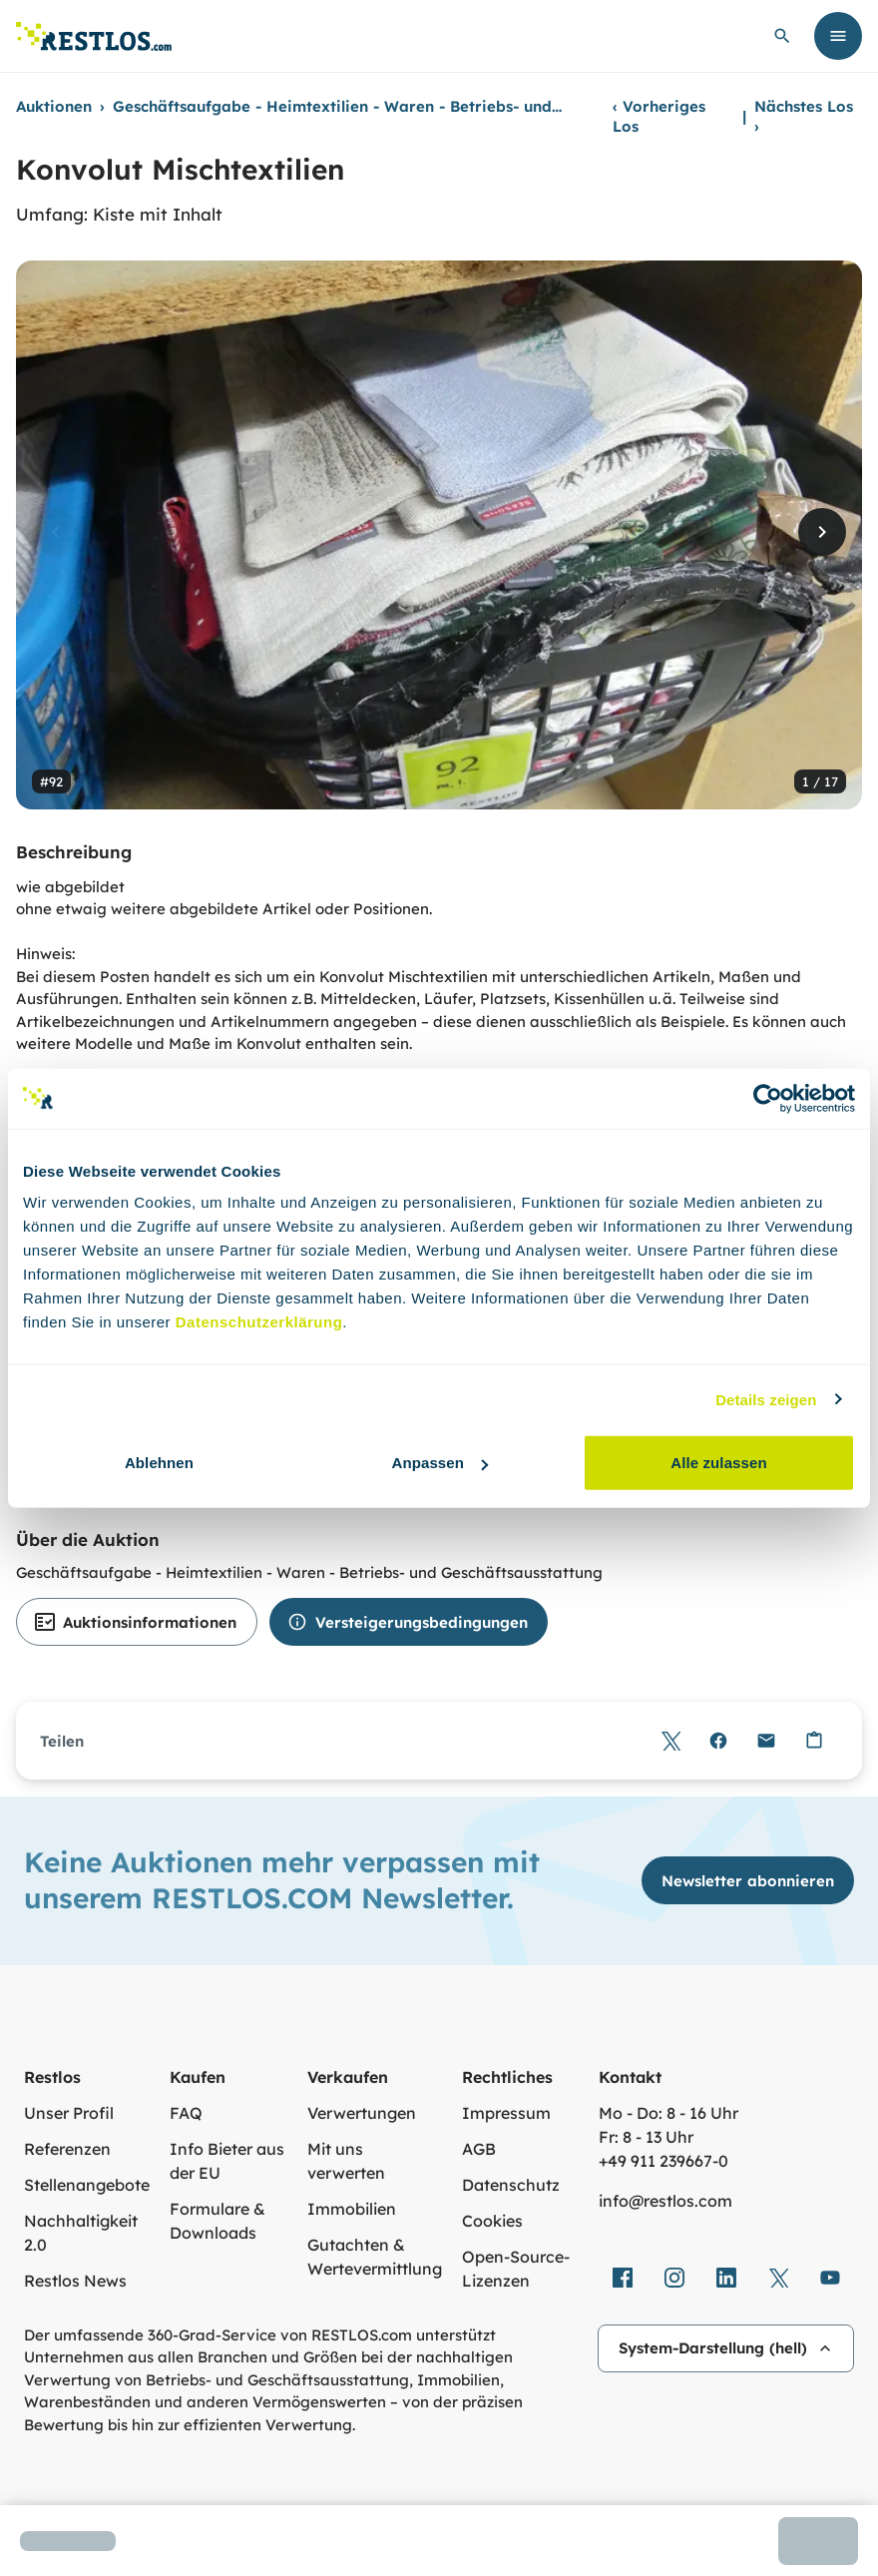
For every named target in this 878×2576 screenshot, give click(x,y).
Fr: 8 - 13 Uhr (646, 2137)
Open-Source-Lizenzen (516, 2269)
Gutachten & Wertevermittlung (374, 2257)
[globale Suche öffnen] (782, 36)
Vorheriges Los (659, 116)
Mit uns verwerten (346, 2161)
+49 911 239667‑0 (663, 2161)
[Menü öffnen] (838, 36)
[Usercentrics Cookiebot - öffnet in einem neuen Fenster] (767, 1098)
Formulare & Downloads (217, 2221)
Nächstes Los (803, 116)
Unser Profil (69, 2113)
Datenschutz (511, 2185)
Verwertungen (361, 2113)
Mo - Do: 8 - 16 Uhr (668, 2113)
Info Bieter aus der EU (227, 2161)
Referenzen (67, 2149)
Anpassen (440, 1462)
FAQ (186, 2113)
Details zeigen (765, 1398)
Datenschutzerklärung (259, 1321)
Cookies (492, 2221)
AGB (479, 2149)
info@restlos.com (665, 2201)
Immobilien (351, 2209)
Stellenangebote (87, 2185)
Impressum (506, 2113)
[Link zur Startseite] (94, 36)
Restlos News (75, 2281)
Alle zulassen (718, 1462)
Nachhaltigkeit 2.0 (81, 2233)
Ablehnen (159, 1462)
